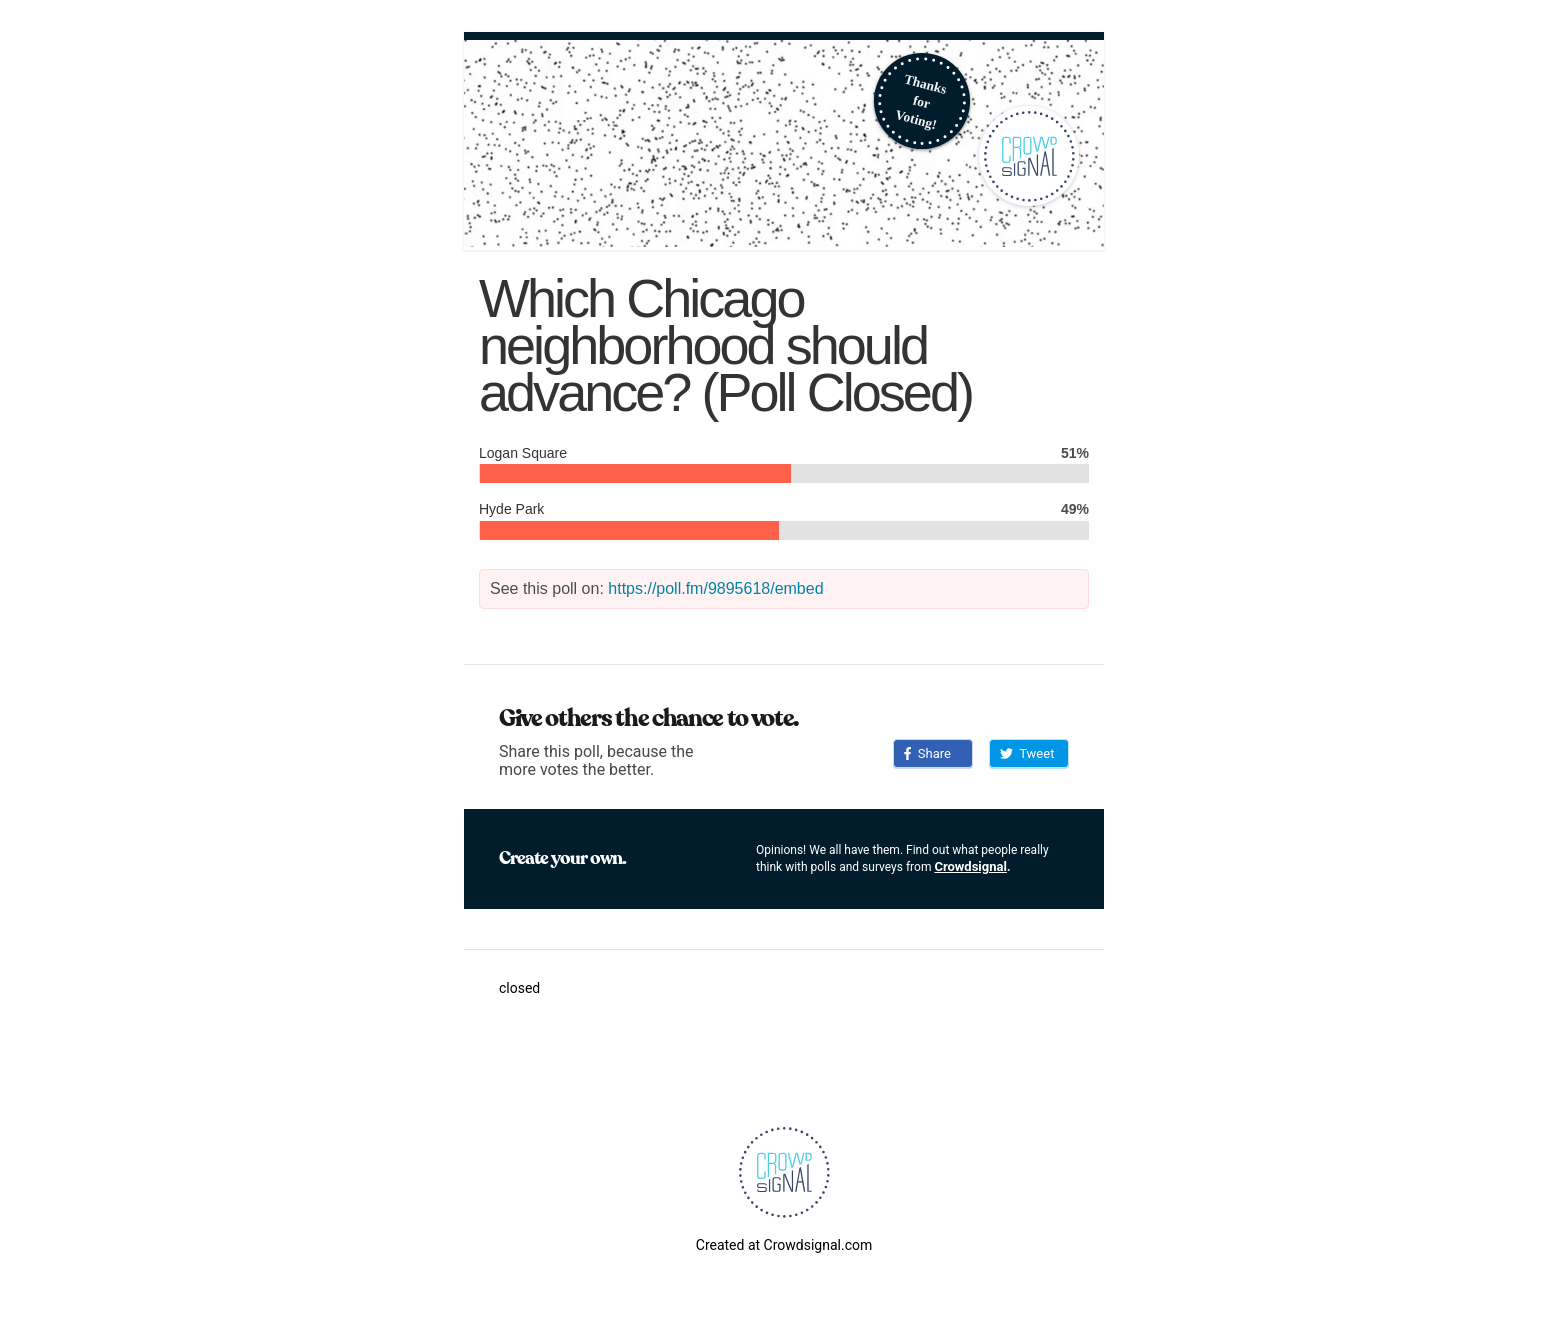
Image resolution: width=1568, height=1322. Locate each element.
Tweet (1027, 753)
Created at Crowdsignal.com (784, 1245)
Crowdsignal (970, 866)
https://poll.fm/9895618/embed (715, 588)
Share (927, 753)
